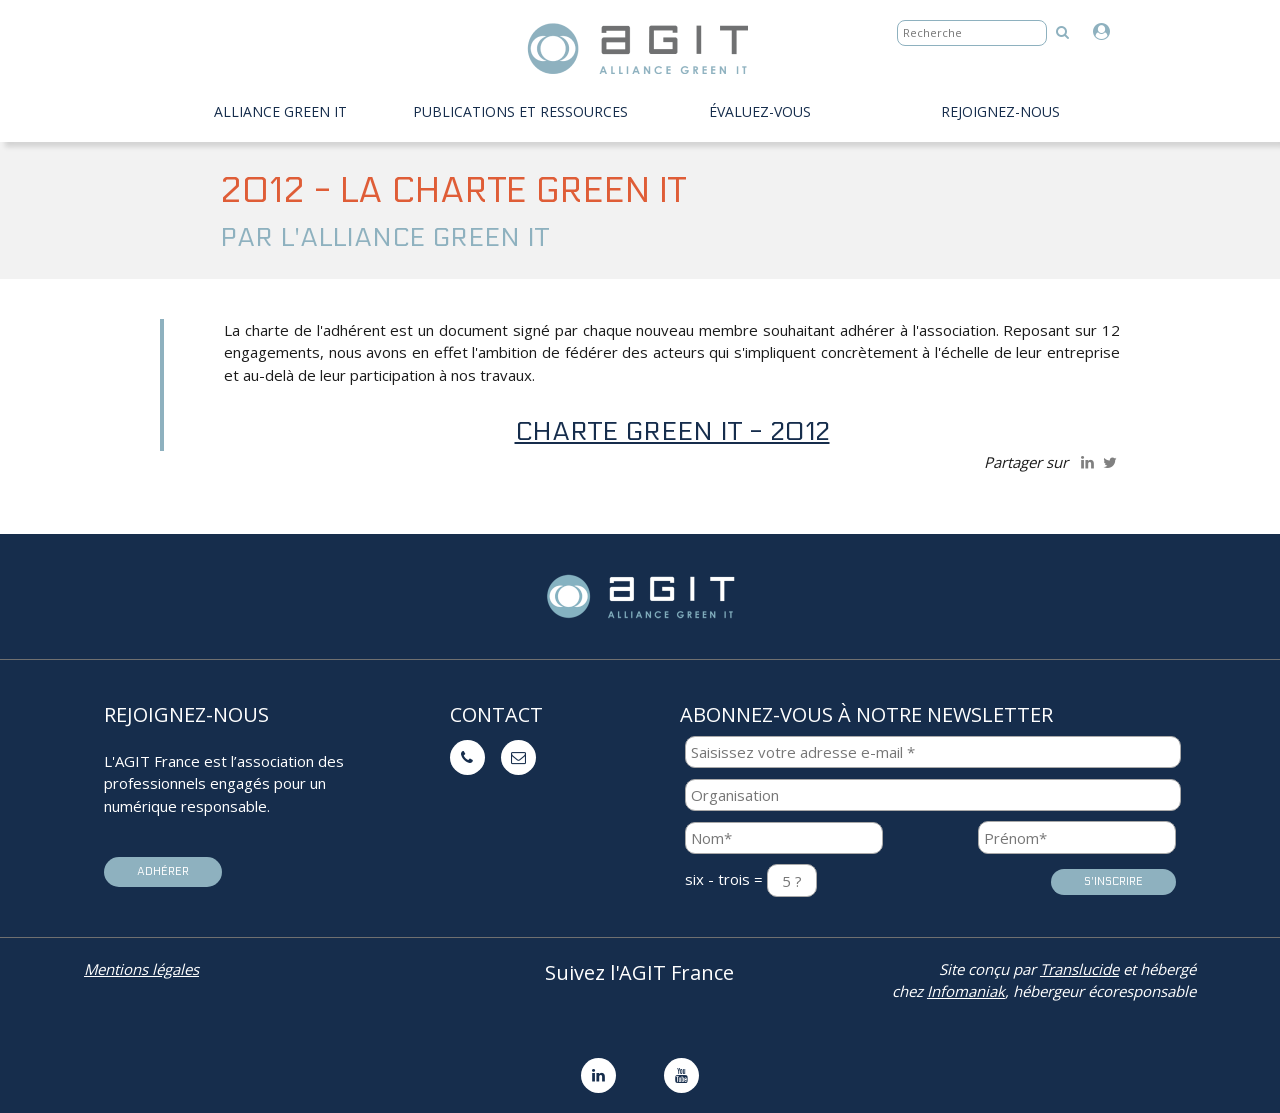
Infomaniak (966, 991)
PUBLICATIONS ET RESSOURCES (520, 111)
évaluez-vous (760, 111)
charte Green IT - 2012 (672, 431)
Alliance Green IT (280, 111)
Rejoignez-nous (1000, 111)
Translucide (1079, 969)
